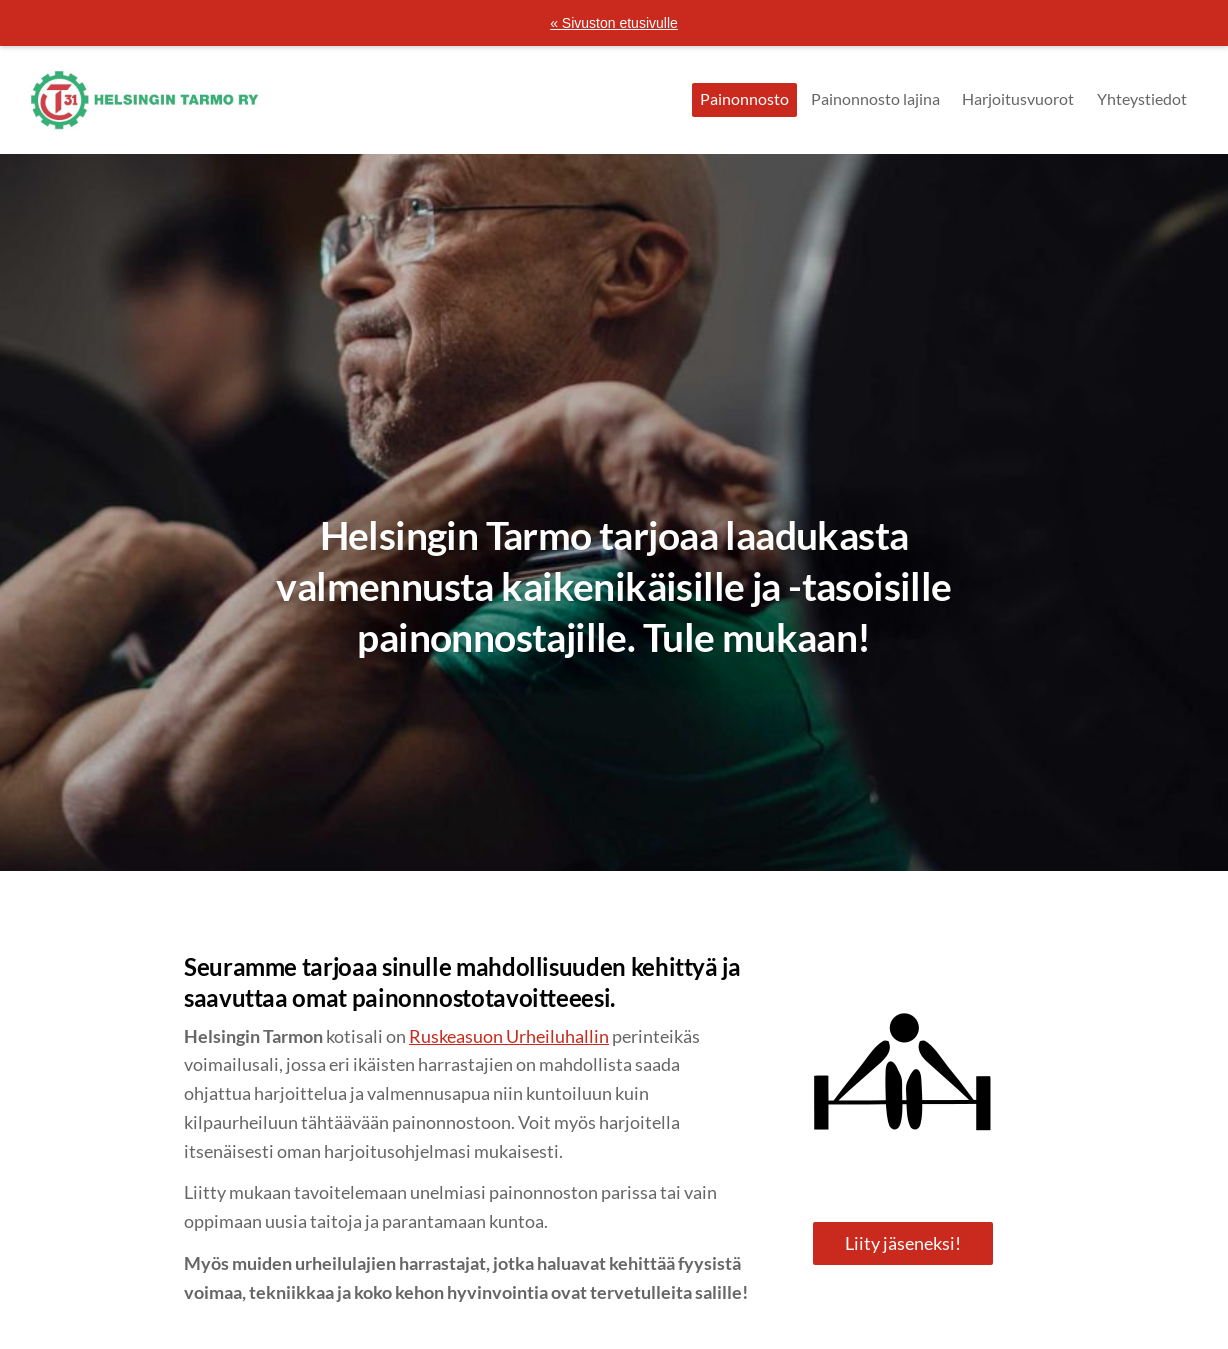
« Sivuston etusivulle (614, 23)
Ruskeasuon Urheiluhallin (509, 1036)
